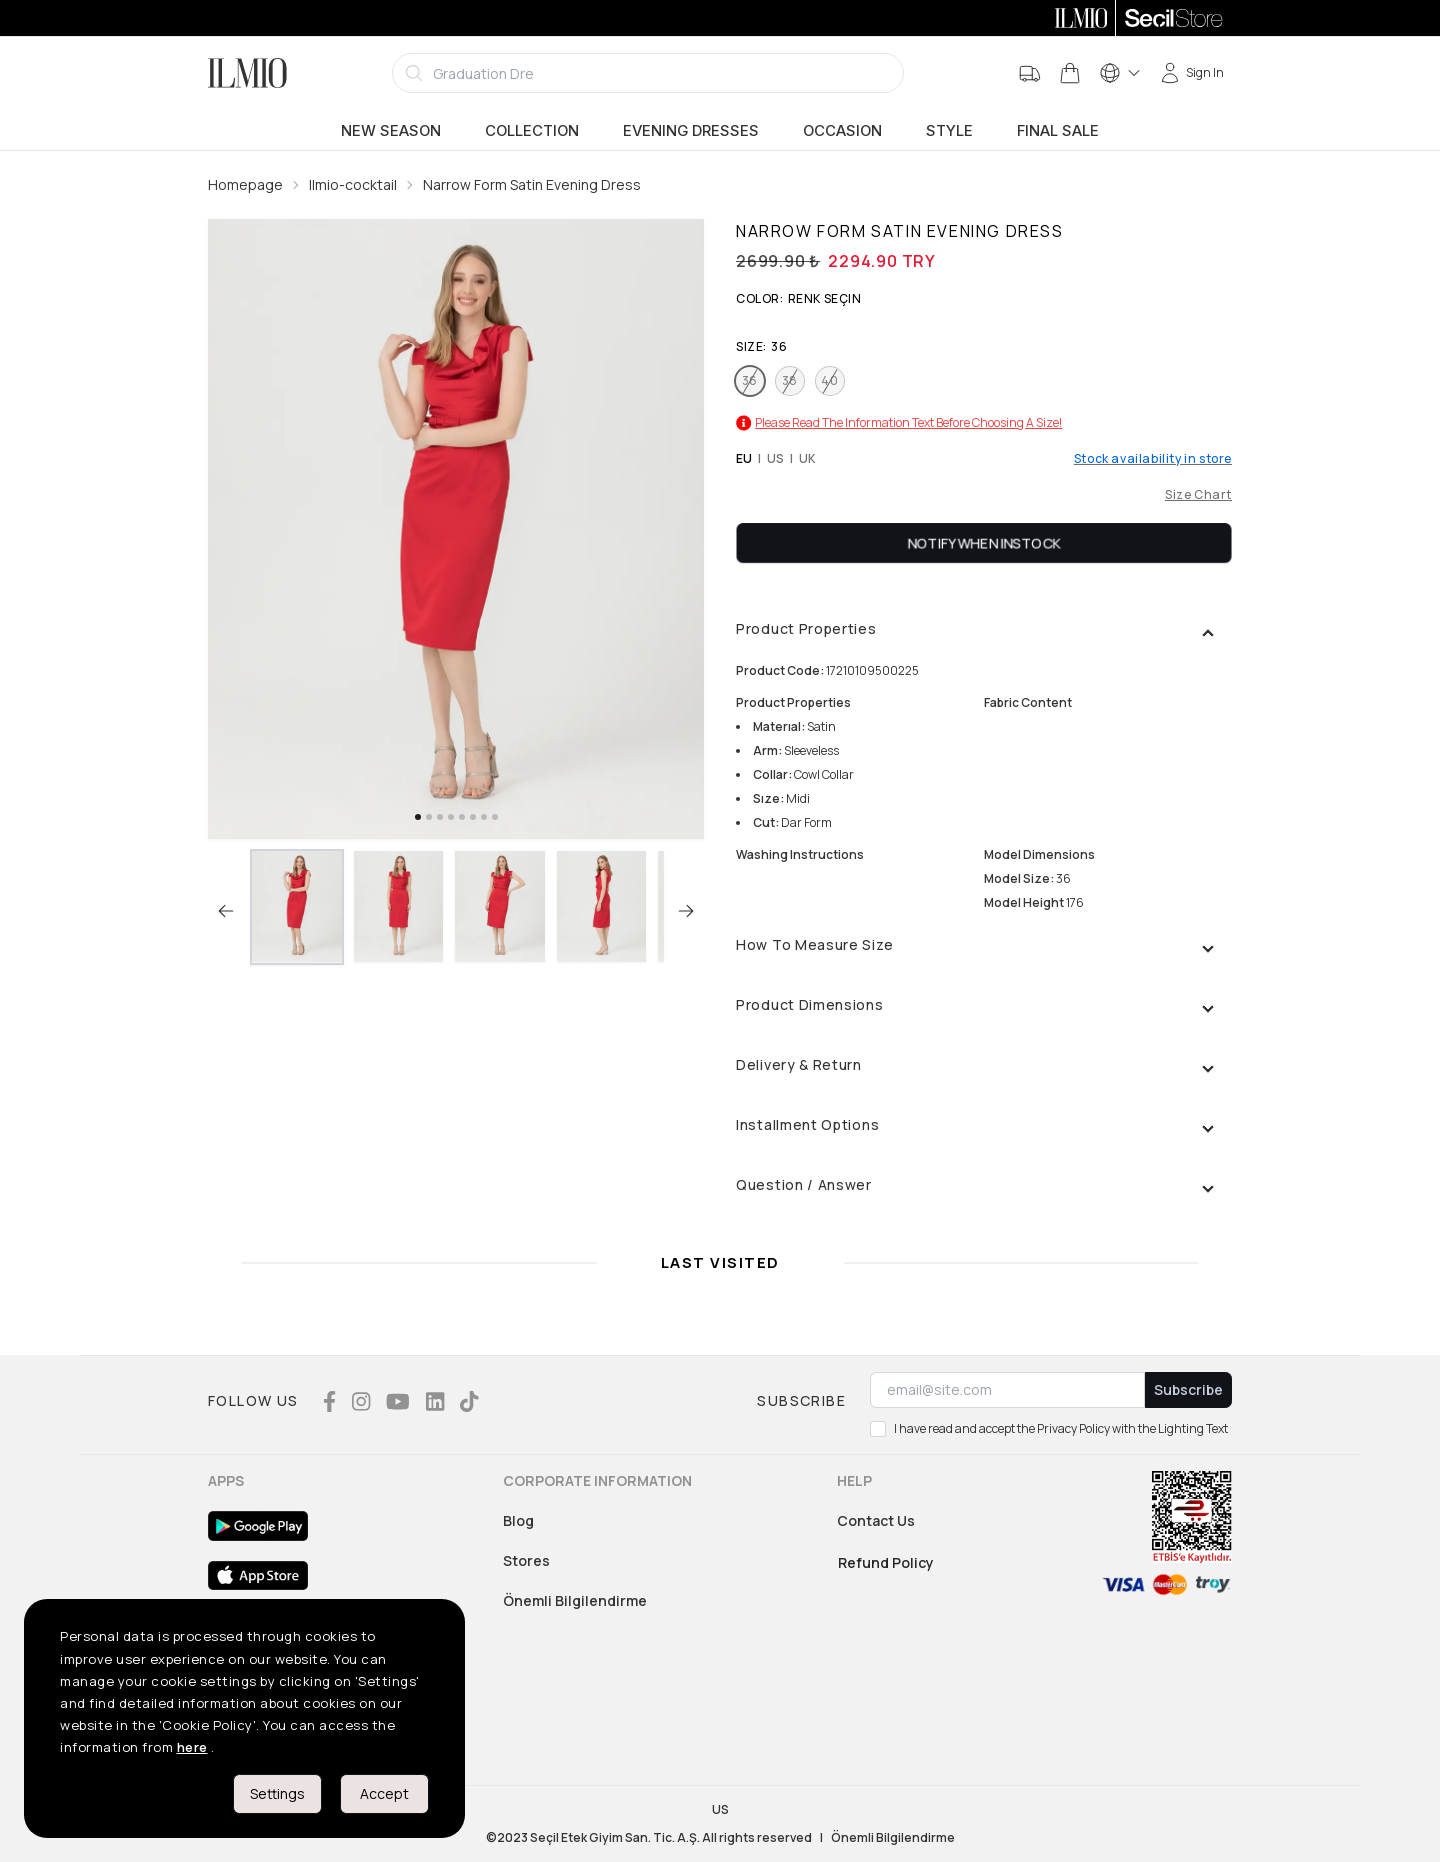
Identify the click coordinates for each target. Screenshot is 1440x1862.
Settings (277, 1793)
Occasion (842, 131)
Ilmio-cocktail (353, 184)
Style (949, 131)
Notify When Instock (984, 542)
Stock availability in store (1153, 459)
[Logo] (247, 73)
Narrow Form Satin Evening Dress (532, 184)
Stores (526, 1560)
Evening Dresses (691, 131)
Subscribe (1188, 1389)
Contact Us (876, 1520)
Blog (518, 1520)
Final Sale (1058, 131)
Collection (532, 131)
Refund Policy (886, 1562)
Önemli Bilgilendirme (575, 1600)
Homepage (245, 184)
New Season (391, 131)
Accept (384, 1793)
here (192, 1747)
